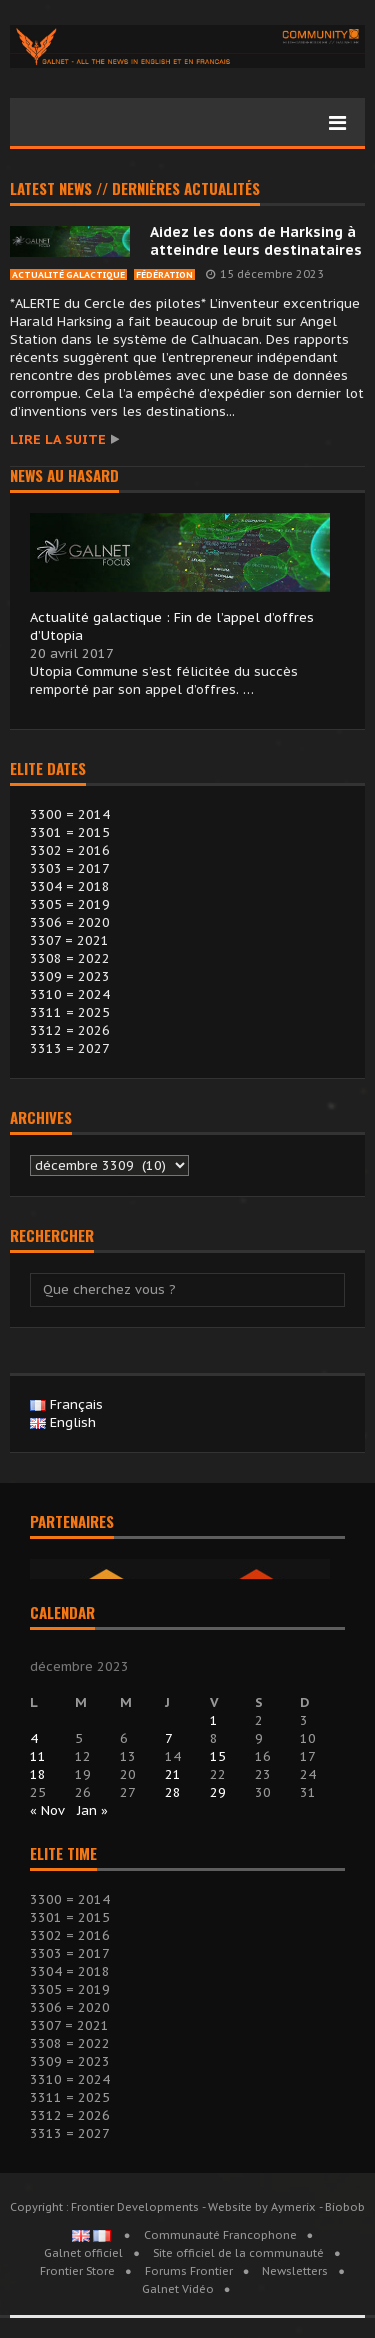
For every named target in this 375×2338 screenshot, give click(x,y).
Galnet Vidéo (178, 2289)
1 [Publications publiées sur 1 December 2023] (214, 1720)
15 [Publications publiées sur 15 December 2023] (218, 1756)
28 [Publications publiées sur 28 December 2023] (173, 1792)
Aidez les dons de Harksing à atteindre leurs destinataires (256, 241)
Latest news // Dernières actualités (135, 190)
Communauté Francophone (220, 2235)
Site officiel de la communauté (238, 2253)
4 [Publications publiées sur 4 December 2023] (34, 1738)
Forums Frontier (189, 2271)
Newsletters (295, 2271)
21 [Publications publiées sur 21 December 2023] (173, 1774)
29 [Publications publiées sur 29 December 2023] (218, 1792)
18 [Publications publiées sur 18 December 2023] (38, 1774)
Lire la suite (58, 439)
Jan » (92, 1810)
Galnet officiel (83, 2253)
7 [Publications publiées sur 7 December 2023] (169, 1738)
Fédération (164, 274)
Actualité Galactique (68, 274)
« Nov (47, 1810)
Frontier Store (77, 2271)
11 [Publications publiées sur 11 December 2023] (38, 1756)
